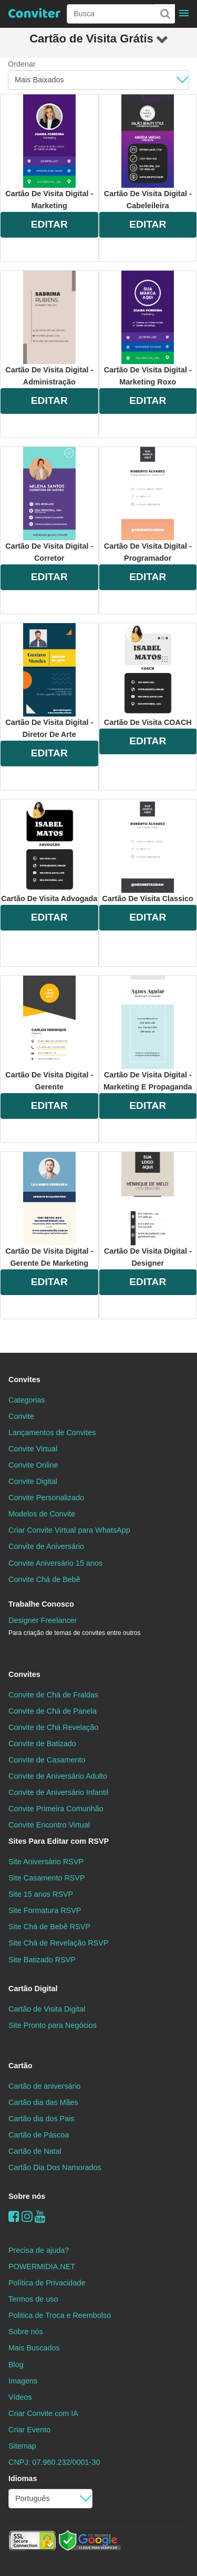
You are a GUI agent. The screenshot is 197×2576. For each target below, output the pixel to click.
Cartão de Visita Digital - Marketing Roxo (148, 328)
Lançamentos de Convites (52, 1432)
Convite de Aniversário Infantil (58, 1792)
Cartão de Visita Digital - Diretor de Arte (49, 681)
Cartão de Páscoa (38, 2135)
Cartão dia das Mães (43, 2102)
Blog (16, 2364)
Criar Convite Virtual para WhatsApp (69, 1530)
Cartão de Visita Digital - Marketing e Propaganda (147, 1033)
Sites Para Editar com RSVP (58, 1841)
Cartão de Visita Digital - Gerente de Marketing (49, 1209)
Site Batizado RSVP (42, 1959)
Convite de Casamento (46, 1760)
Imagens (22, 2381)
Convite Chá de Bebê (44, 1579)
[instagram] (27, 2216)
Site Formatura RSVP (44, 1910)
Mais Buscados (34, 2348)
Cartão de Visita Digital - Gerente (49, 1033)
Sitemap (22, 2446)
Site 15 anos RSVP (40, 1894)
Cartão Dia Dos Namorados (54, 2167)
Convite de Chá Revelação (53, 1727)
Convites (24, 1379)
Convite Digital (32, 1481)
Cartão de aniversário (44, 2086)
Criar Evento (29, 2429)
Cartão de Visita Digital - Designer (148, 1209)
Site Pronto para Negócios (52, 2025)
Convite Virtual (32, 1449)
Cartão (20, 2065)
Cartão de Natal (34, 2151)
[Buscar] (164, 13)
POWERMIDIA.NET (41, 2266)
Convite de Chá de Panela (52, 1711)
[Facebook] (13, 2216)
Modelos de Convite (41, 1514)
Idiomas (22, 2478)
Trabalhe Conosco (41, 1604)
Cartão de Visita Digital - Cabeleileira (148, 152)
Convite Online (33, 1465)
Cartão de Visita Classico (147, 851)
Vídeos (20, 2397)
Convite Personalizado (46, 1497)
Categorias (26, 1400)
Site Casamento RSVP (46, 1878)
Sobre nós (26, 2196)
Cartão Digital (33, 1988)
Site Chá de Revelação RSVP (58, 1943)
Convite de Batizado (42, 1743)
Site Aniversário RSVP (46, 1861)
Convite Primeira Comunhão (55, 1808)
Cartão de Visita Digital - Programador (148, 504)
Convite (21, 1416)
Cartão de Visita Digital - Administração (49, 328)
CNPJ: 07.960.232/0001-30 (54, 2462)
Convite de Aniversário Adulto (57, 1776)
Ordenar (22, 64)
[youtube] (40, 2216)
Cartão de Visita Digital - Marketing (49, 152)
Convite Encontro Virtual (49, 1825)
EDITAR (49, 224)
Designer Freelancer (74, 1626)
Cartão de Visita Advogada (49, 851)
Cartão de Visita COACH (148, 674)
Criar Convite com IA (43, 2413)
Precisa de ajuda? (38, 2250)
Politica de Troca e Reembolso (59, 2315)
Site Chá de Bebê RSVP (49, 1926)
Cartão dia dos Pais (41, 2118)
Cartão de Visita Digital (46, 2009)
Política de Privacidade (46, 2283)
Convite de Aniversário (46, 1546)
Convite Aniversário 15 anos (55, 1563)
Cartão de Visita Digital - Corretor (49, 504)
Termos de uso (33, 2299)
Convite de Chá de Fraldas (53, 1695)
